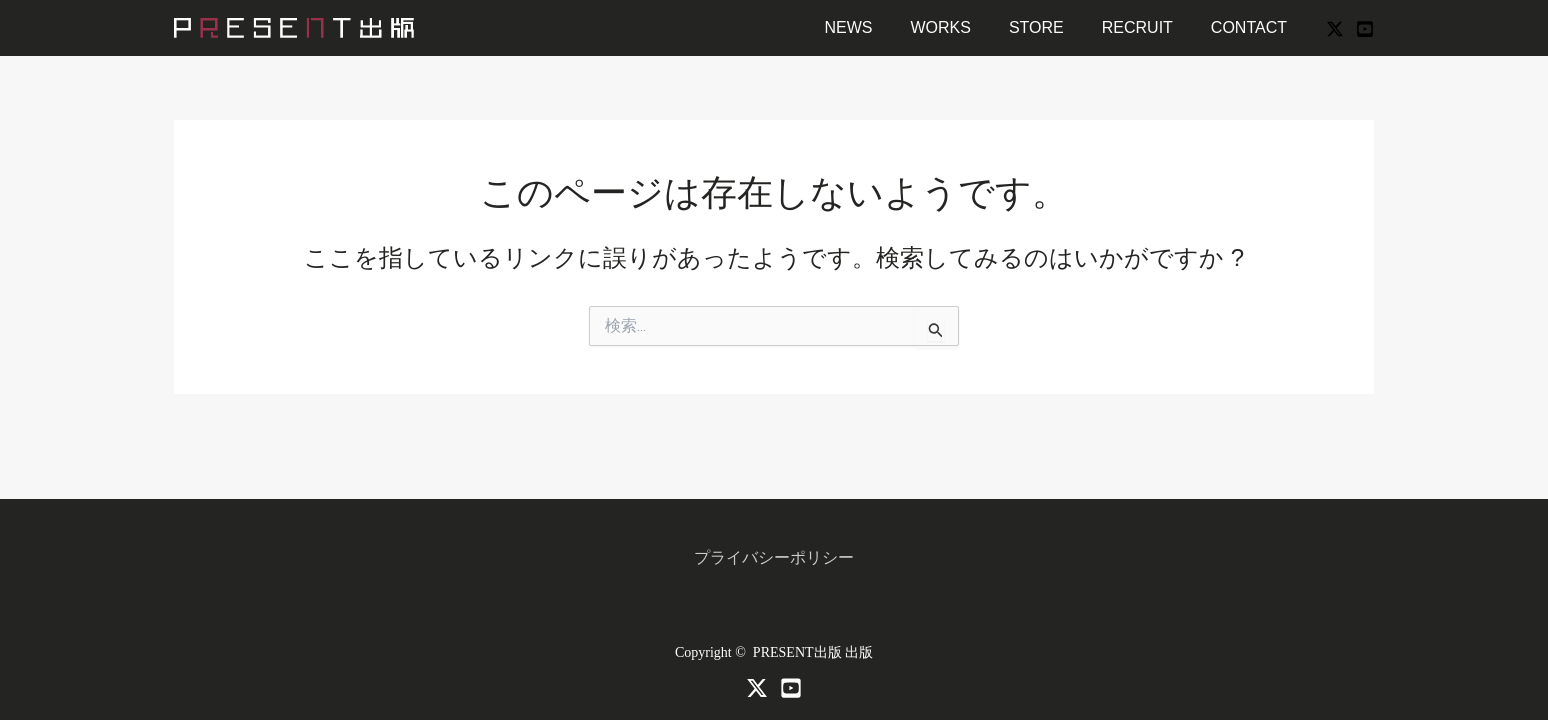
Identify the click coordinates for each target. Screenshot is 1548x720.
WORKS (961, 27)
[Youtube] (791, 688)
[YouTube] (1365, 29)
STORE (1051, 27)
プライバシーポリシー (774, 557)
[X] (1335, 29)
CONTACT (1252, 27)
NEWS (875, 27)
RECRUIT (1146, 27)
